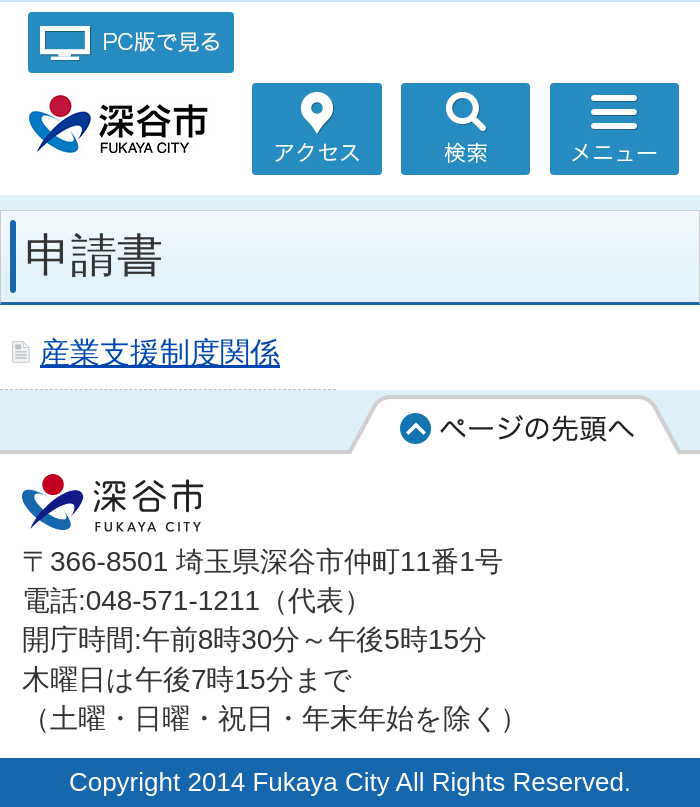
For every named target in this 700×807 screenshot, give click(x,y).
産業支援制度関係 (160, 352)
